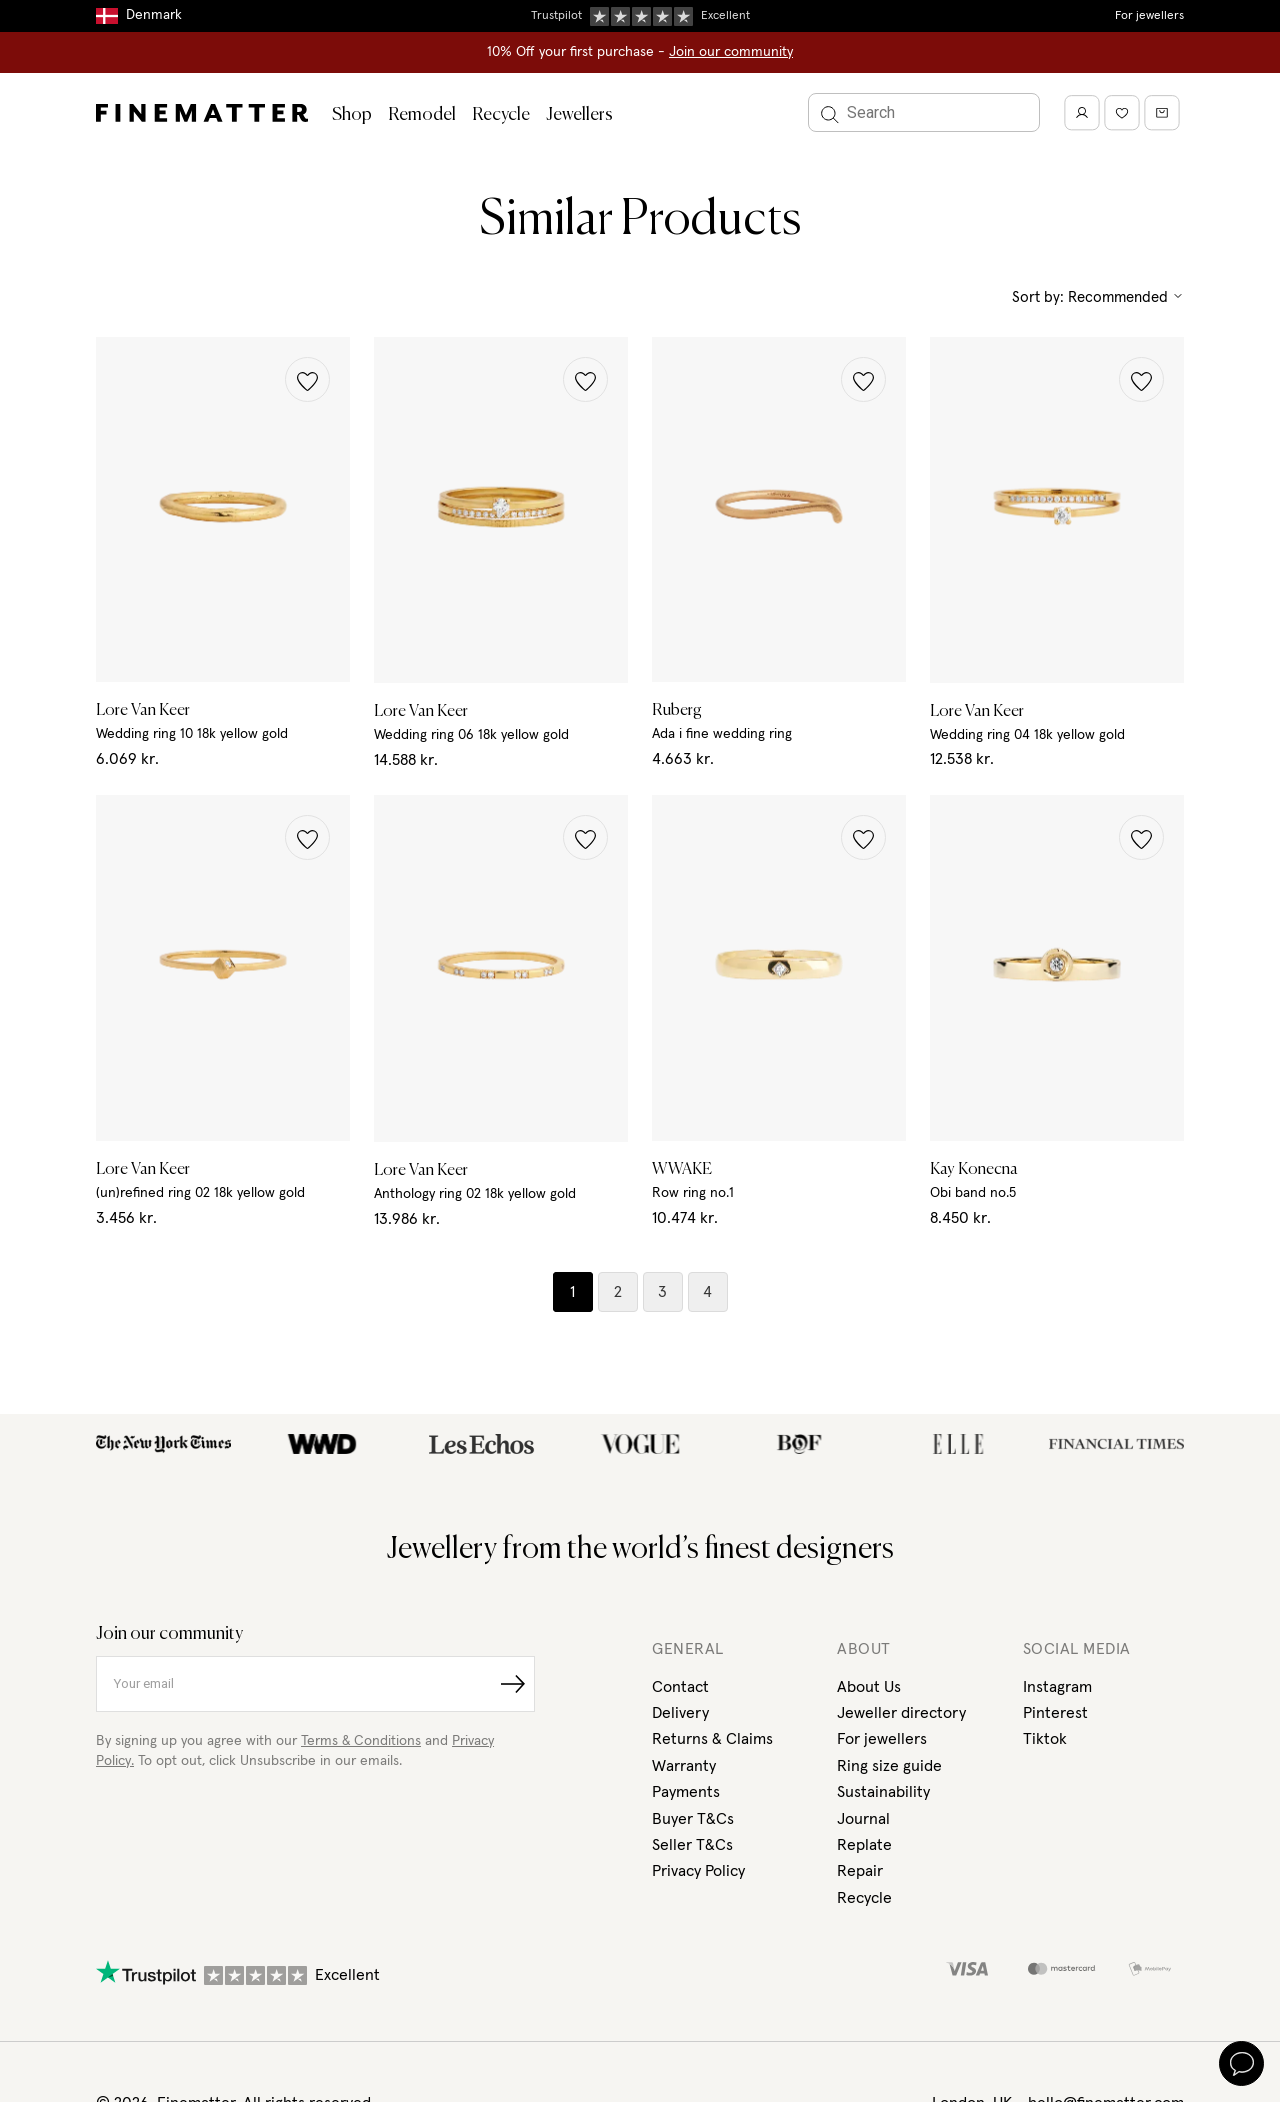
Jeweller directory (901, 1713)
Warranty (684, 1766)
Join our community (731, 52)
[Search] (924, 112)
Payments (686, 1792)
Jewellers (579, 115)
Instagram (1057, 1687)
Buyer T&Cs (693, 1819)
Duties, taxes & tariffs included (640, 15)
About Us (869, 1687)
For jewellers (1149, 16)
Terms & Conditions (361, 1741)
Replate (864, 1845)
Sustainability (883, 1792)
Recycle (501, 115)
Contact (680, 1687)
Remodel (422, 115)
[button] (307, 379)
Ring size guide (889, 1766)
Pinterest (1055, 1713)
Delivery (680, 1713)
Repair (860, 1871)
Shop (352, 115)
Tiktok (1045, 1739)
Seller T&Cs (692, 1845)
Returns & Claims (712, 1739)
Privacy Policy (698, 1871)
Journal (863, 1819)
